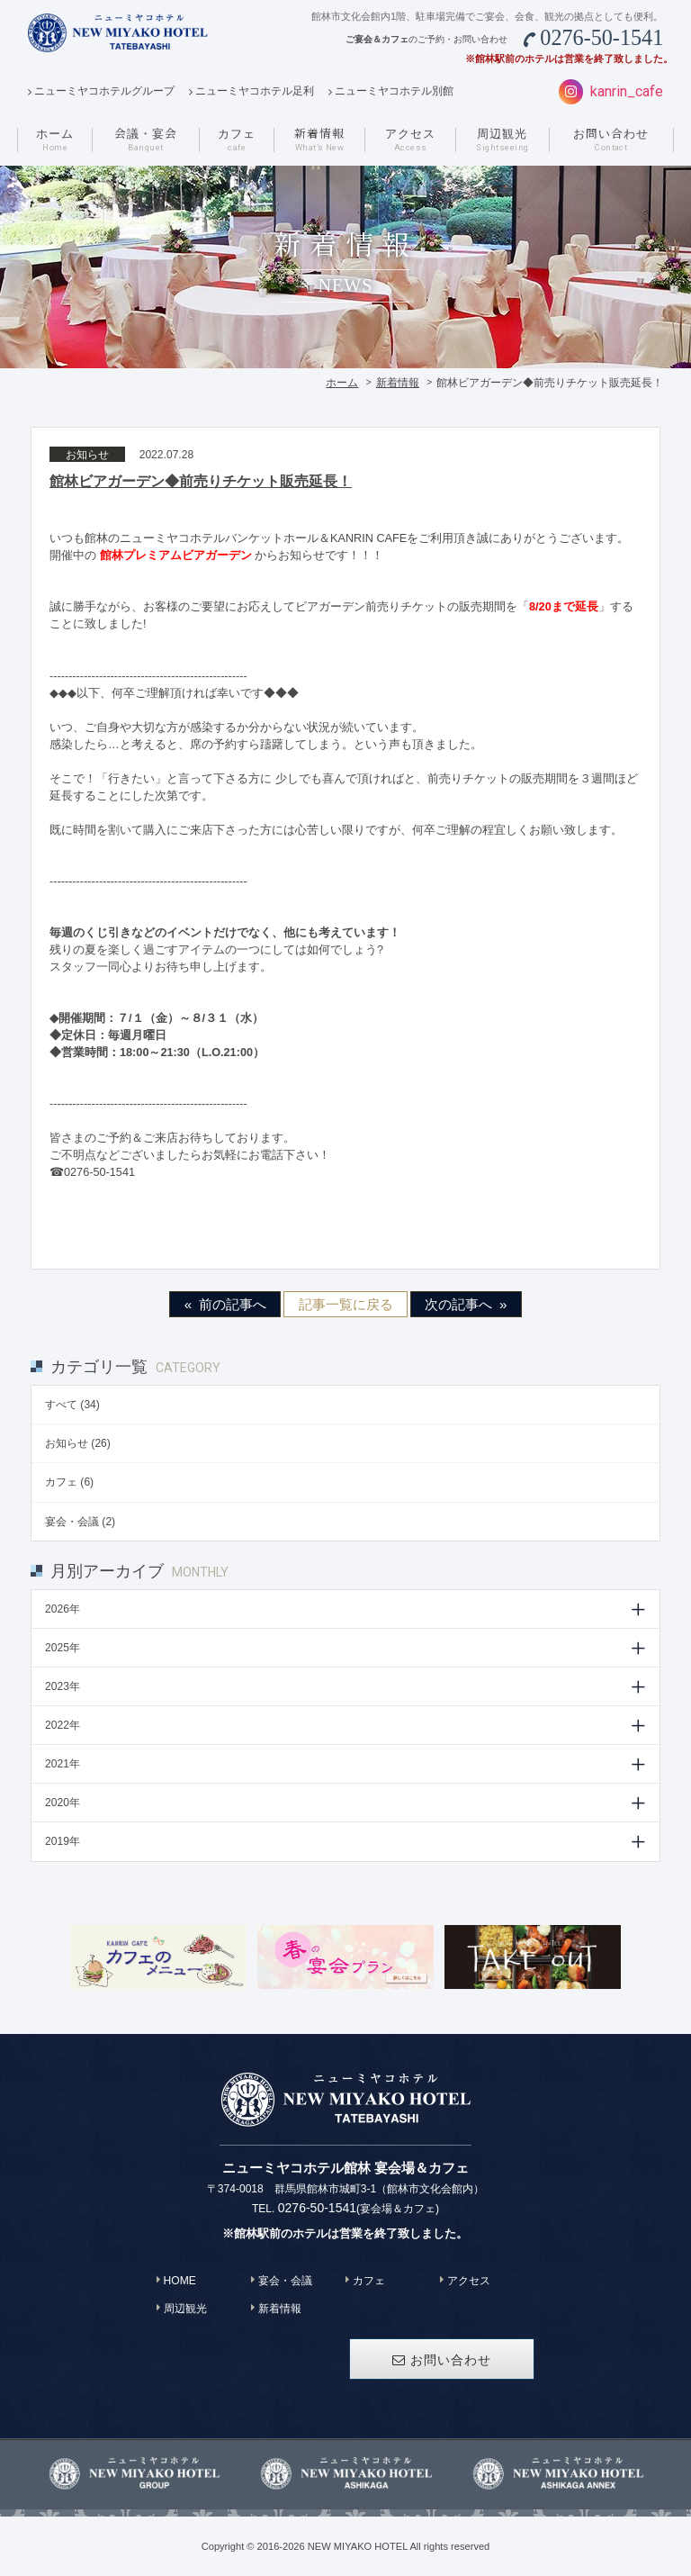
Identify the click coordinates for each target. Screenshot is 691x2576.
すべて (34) (72, 1404)
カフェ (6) (69, 1482)
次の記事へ (458, 1304)
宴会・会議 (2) (80, 1521)
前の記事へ (232, 1304)
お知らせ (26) (78, 1443)
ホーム (342, 382)
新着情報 (397, 382)
